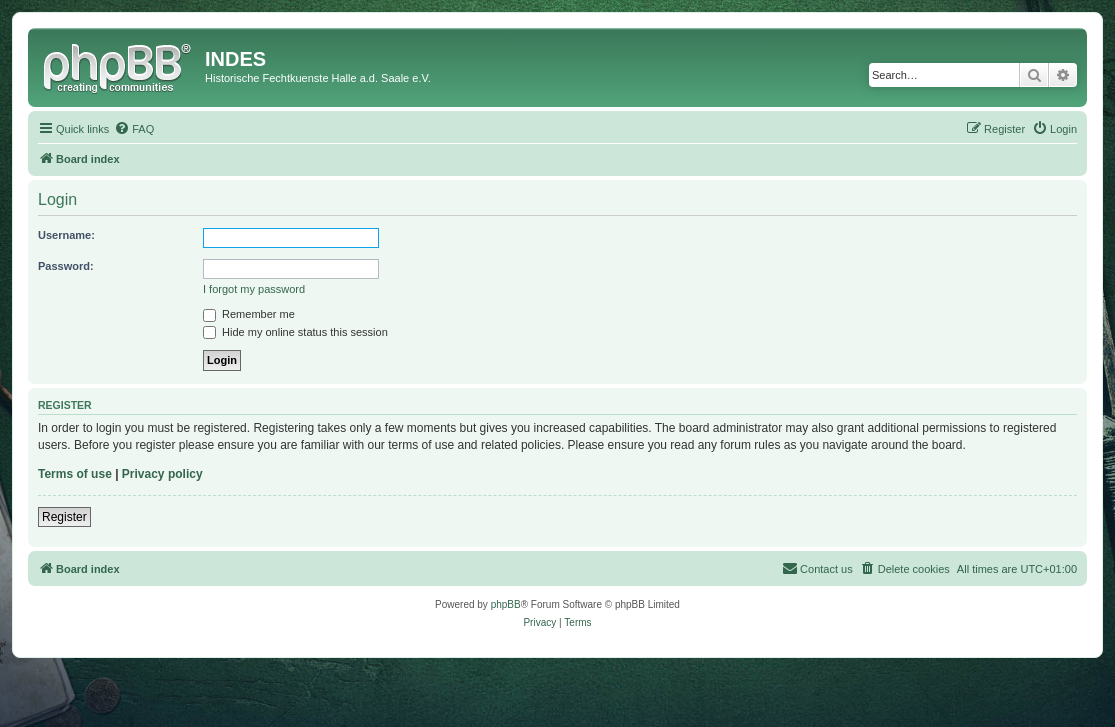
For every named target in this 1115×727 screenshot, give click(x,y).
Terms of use (75, 474)
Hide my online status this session (295, 332)
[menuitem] (134, 129)
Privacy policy (162, 474)
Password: (66, 266)
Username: (66, 235)
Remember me (249, 314)
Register (64, 517)
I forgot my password (254, 289)
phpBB (506, 604)
